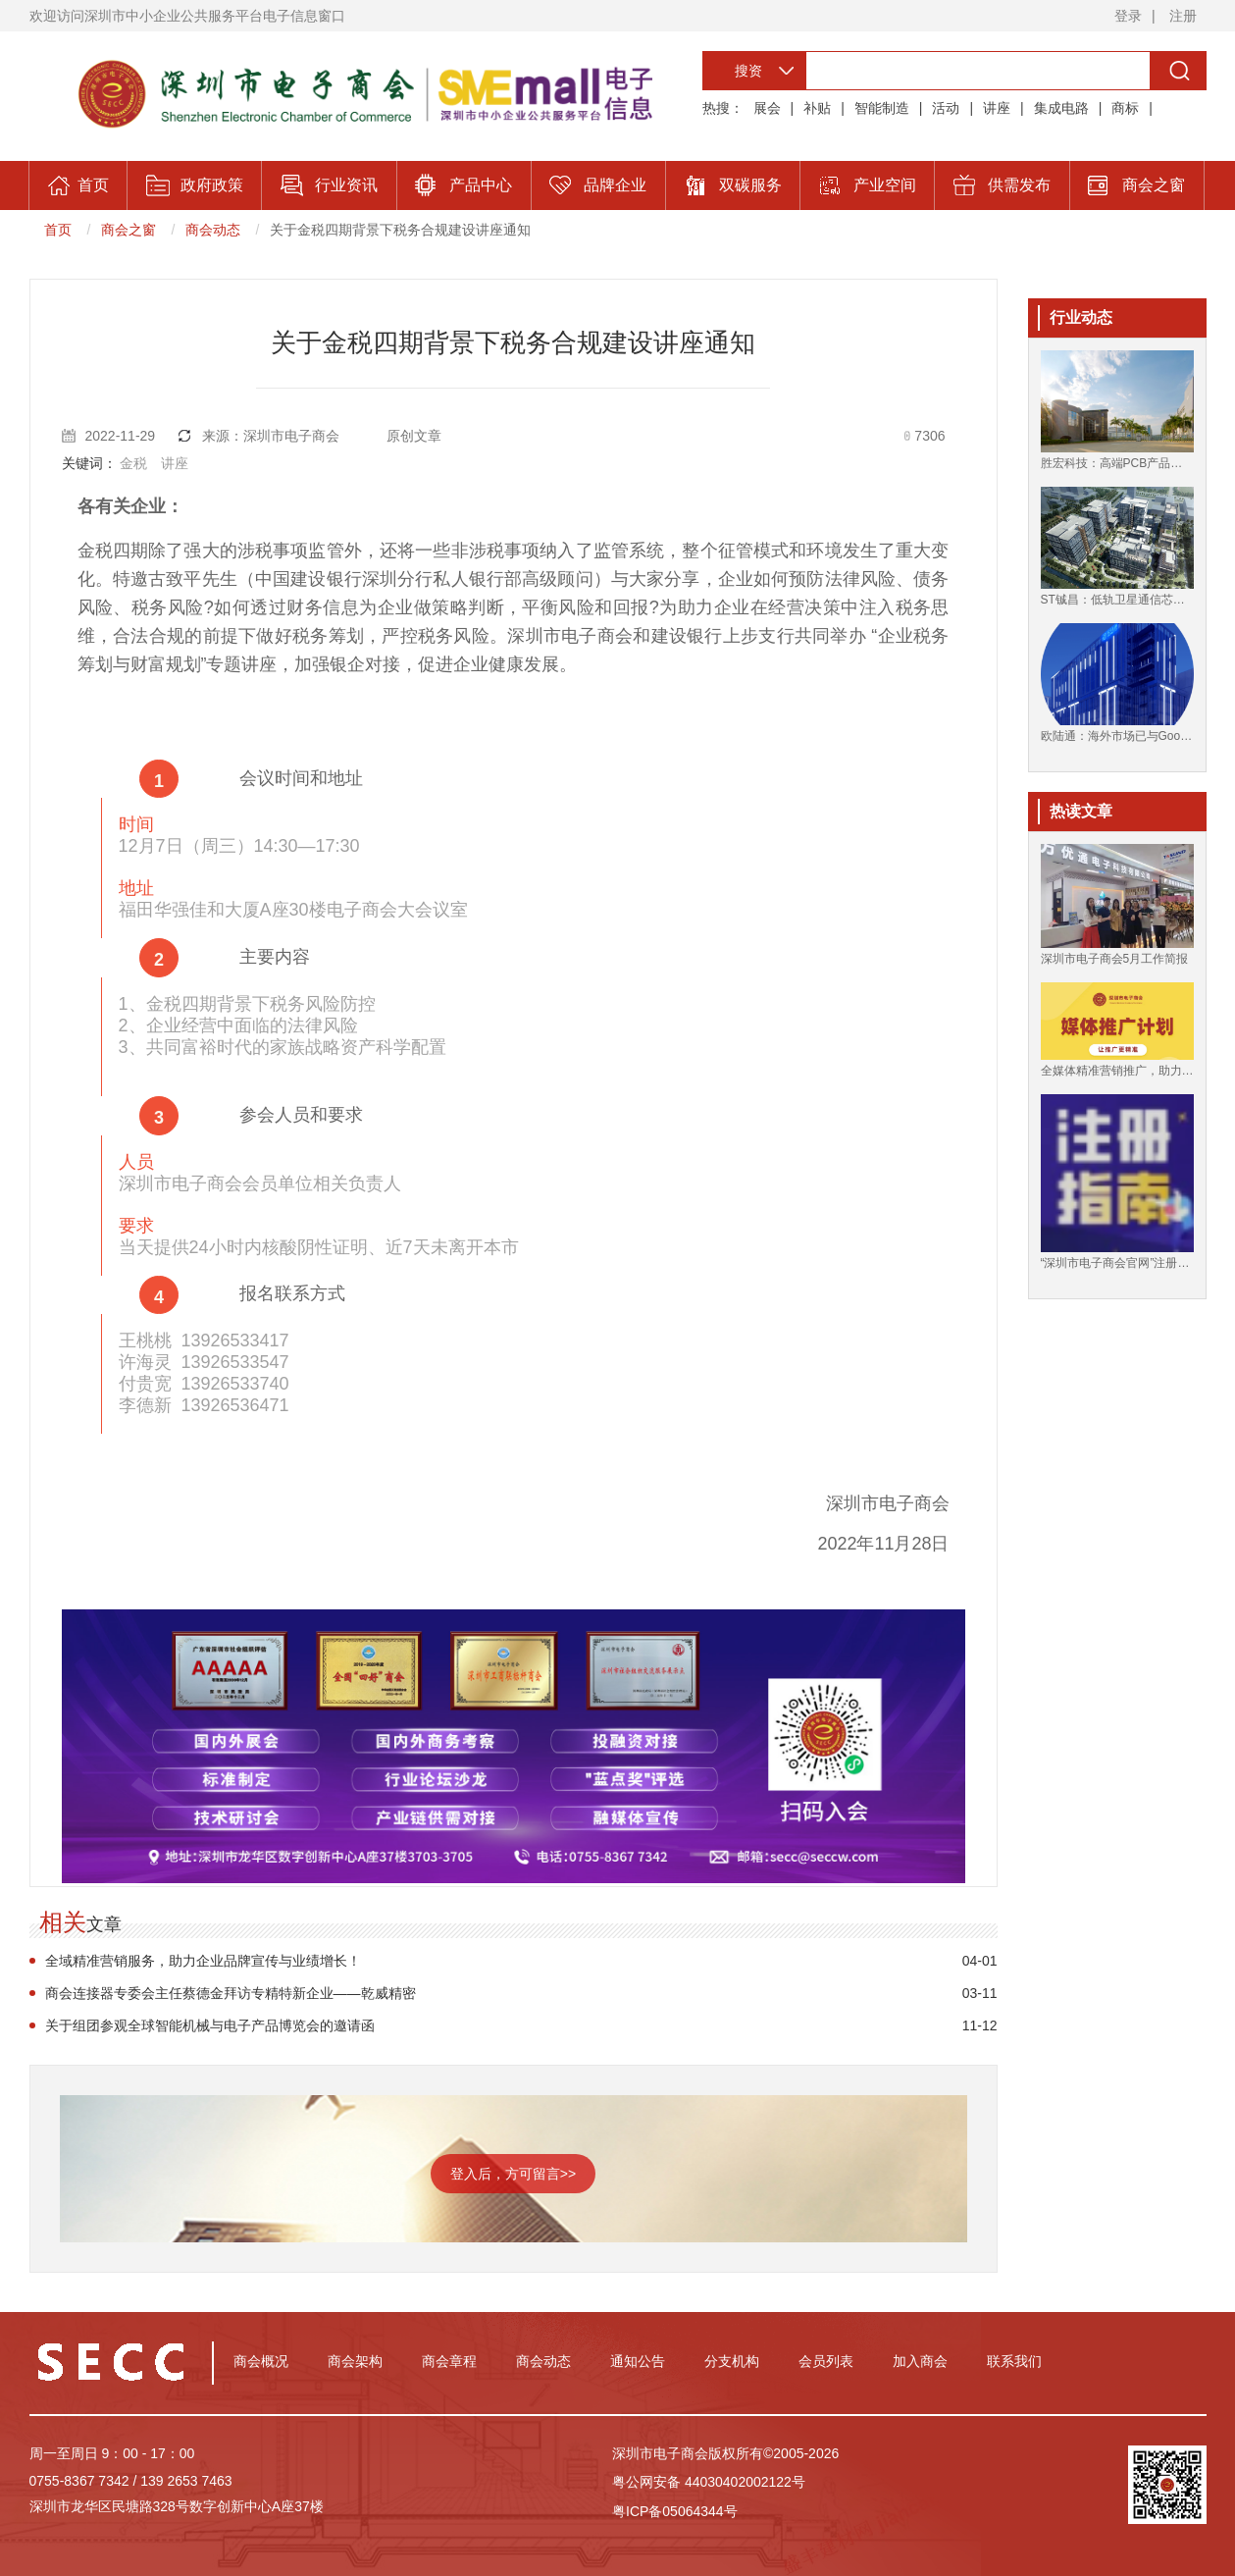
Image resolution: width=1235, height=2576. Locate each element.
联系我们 (1014, 2361)
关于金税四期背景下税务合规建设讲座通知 (400, 229)
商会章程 (449, 2361)
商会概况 (260, 2361)
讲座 (996, 108)
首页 (58, 229)
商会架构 (355, 2361)
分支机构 (731, 2361)
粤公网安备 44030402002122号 (708, 2482)
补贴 (817, 108)
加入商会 (920, 2361)
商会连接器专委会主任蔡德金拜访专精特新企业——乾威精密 (230, 1993)
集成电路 (1061, 108)
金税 (133, 463)
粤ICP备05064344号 (675, 2511)
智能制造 (881, 108)
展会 (767, 108)
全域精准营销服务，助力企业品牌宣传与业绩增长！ (203, 1961)
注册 (1183, 16)
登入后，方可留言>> (513, 2174)
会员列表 (825, 2361)
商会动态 (212, 229)
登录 (1128, 16)
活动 (945, 108)
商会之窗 (128, 229)
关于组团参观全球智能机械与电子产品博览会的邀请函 (210, 2025)
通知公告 (637, 2361)
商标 (1125, 108)
